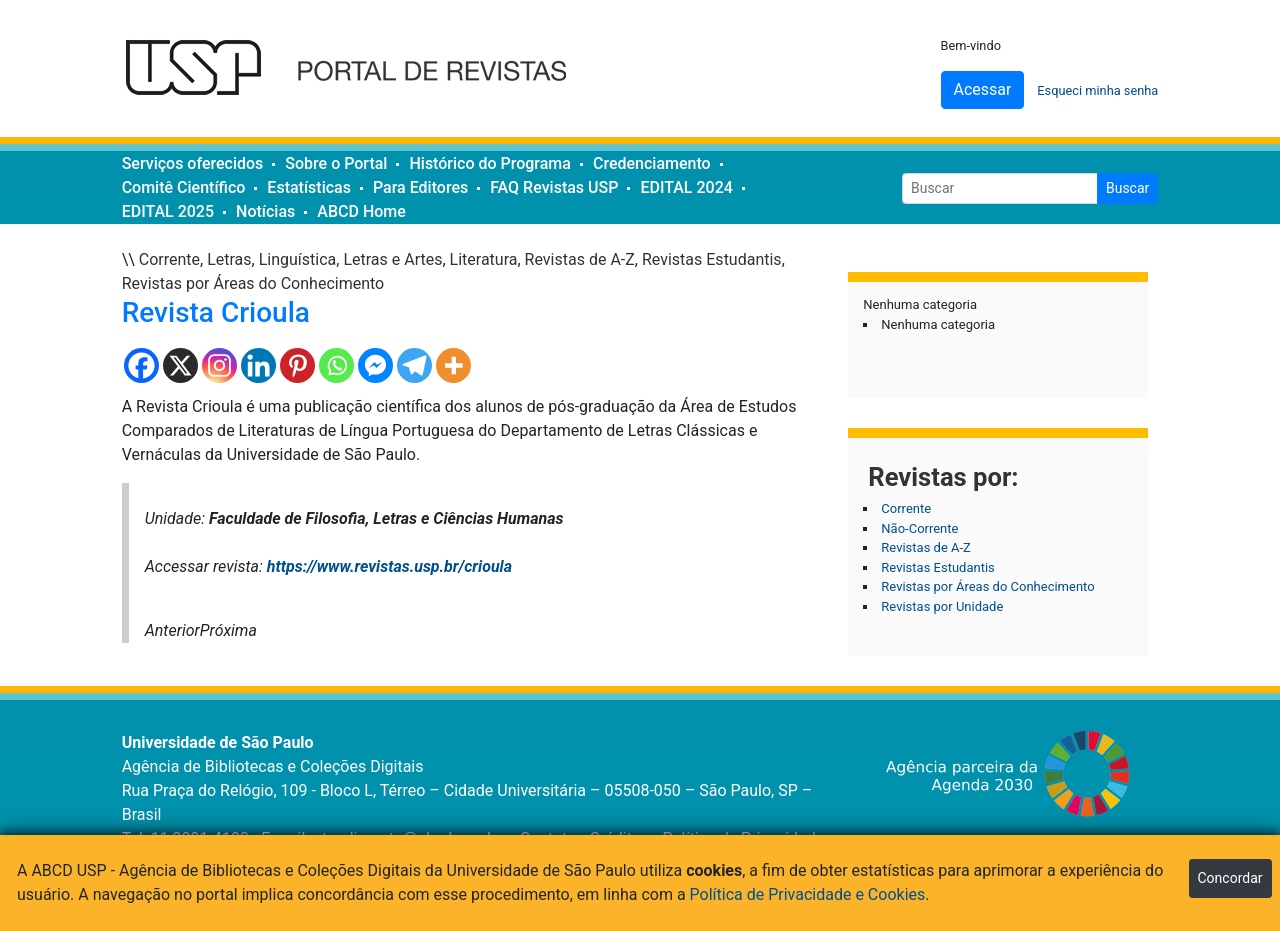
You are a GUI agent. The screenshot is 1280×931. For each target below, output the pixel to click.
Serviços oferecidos (193, 163)
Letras (229, 259)
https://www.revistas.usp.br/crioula (389, 566)
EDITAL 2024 (686, 187)
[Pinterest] (297, 365)
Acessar (983, 89)
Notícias (265, 211)
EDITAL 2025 (168, 211)
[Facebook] (141, 365)
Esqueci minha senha (1097, 90)
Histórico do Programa (489, 163)
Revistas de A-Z (580, 259)
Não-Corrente (919, 528)
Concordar (1230, 878)
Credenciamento (652, 163)
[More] (453, 365)
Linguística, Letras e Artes (351, 259)
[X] (180, 365)
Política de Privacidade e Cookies (808, 894)
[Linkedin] (258, 365)
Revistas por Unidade (942, 606)
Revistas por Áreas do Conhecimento (253, 283)
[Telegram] (414, 365)
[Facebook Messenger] (375, 365)
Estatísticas (309, 187)
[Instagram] (219, 365)
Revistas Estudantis (712, 259)
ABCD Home (361, 211)
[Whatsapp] (336, 365)
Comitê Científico (184, 187)
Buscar (1127, 188)
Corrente (169, 259)
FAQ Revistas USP (554, 187)
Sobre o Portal (336, 163)
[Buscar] (1000, 188)
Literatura (484, 259)
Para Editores (420, 187)
